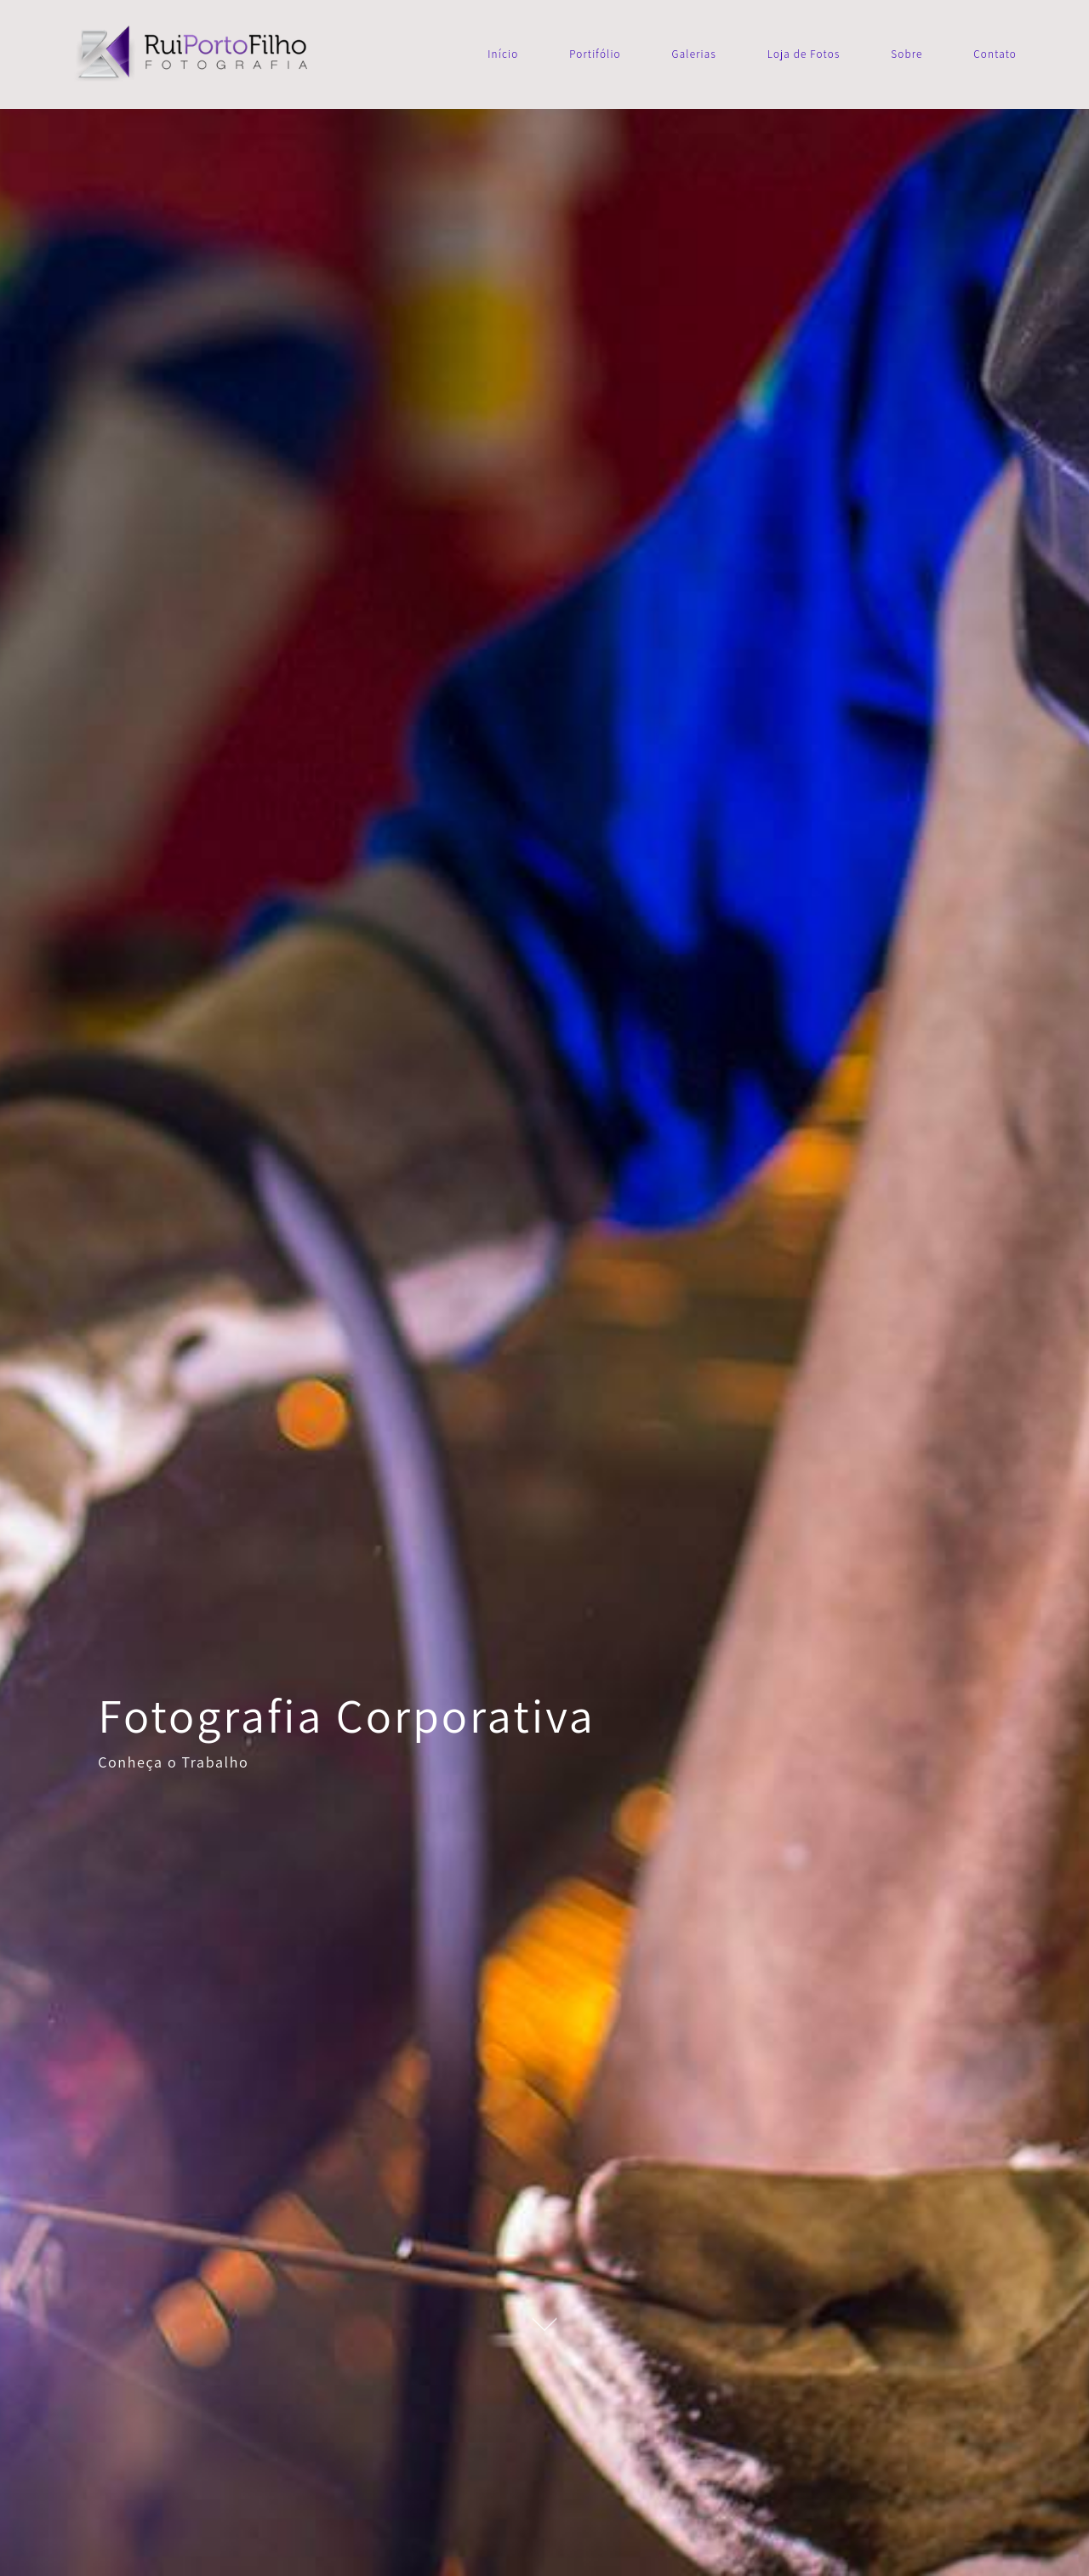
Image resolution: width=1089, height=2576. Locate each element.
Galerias (694, 54)
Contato (995, 54)
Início (502, 54)
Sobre (906, 54)
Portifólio (595, 54)
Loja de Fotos (804, 54)
